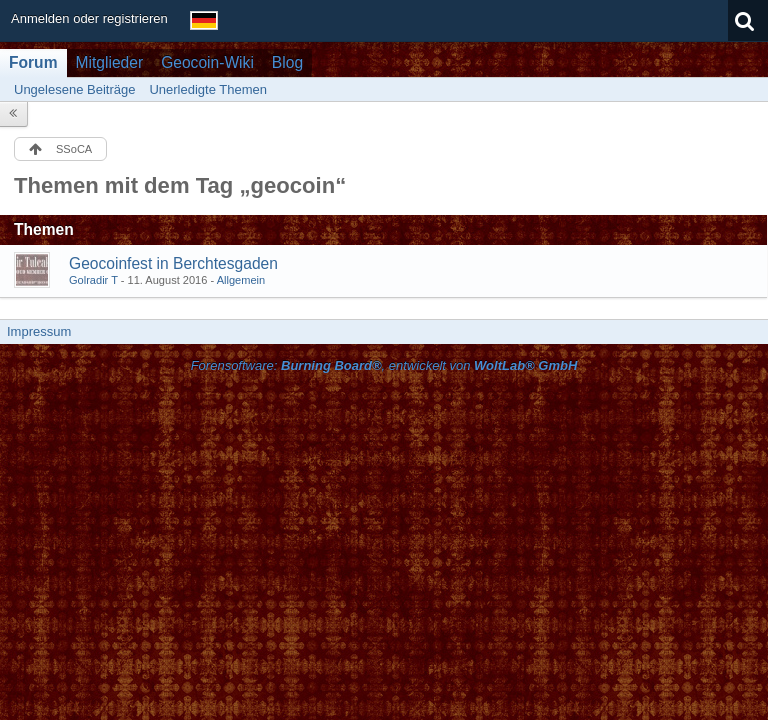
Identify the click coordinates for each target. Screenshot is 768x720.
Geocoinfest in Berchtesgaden (173, 263)
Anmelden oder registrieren (89, 18)
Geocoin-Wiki (207, 62)
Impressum (39, 331)
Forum (33, 62)
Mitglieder (110, 62)
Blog (287, 62)
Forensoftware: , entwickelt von (384, 365)
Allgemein (241, 280)
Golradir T (93, 280)
